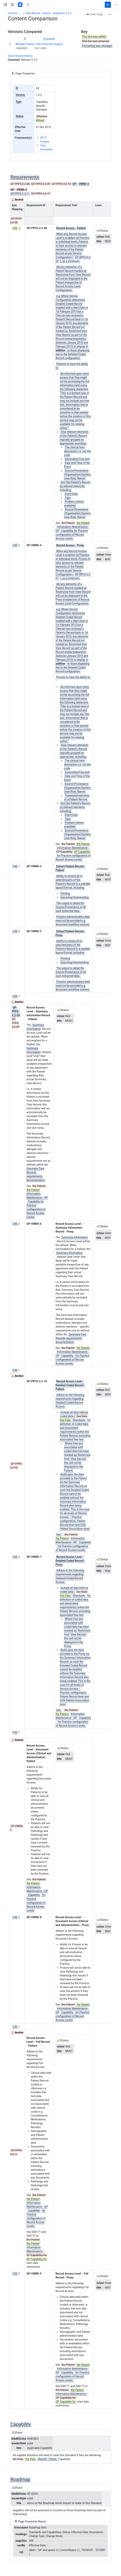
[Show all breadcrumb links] (21, 13)
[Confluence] (20, 5)
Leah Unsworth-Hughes (49, 44)
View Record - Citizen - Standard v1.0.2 (48, 13)
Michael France (25, 44)
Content (12, 13)
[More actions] (109, 14)
